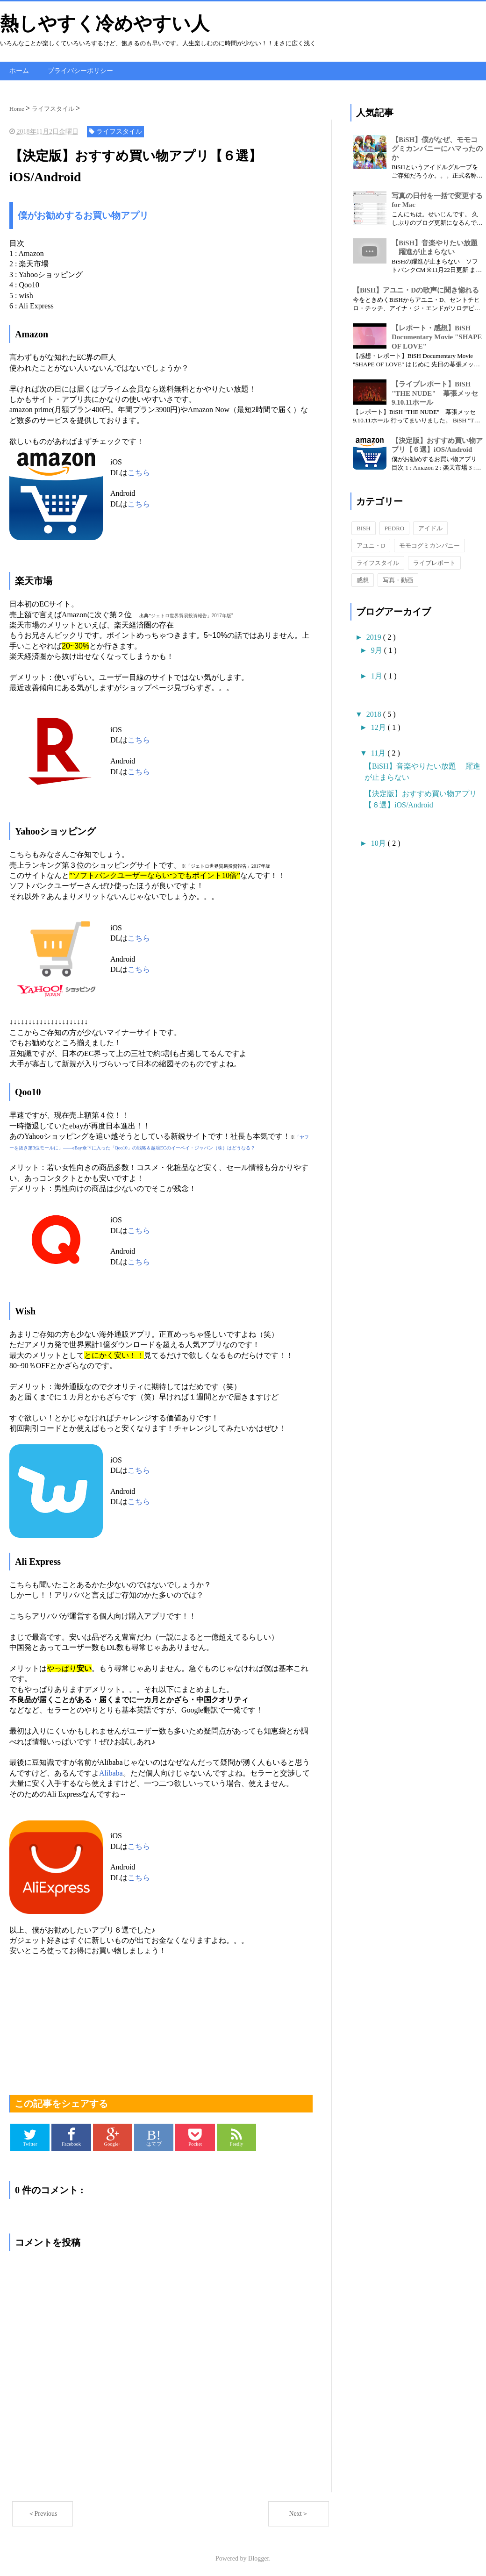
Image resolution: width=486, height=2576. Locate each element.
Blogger (258, 2557)
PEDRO (395, 527)
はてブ (153, 2136)
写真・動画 (398, 579)
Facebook (71, 2136)
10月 (379, 842)
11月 (379, 752)
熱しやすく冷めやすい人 (104, 23)
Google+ (112, 2136)
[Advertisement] (161, 2020)
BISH (364, 527)
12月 (379, 726)
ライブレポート (434, 561)
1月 (377, 675)
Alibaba (111, 1772)
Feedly (236, 2136)
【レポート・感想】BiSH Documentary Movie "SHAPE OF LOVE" (437, 336)
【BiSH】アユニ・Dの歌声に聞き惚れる (416, 289)
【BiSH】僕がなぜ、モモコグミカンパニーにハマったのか (437, 147)
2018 (374, 713)
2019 (374, 636)
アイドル (430, 527)
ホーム (19, 69)
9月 (377, 649)
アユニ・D (371, 544)
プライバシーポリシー (80, 69)
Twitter (30, 2136)
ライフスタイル (378, 561)
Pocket (195, 2136)
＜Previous (42, 2512)
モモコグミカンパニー (429, 544)
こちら (139, 471)
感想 (363, 579)
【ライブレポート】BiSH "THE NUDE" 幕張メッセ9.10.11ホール (435, 392)
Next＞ (298, 2512)
